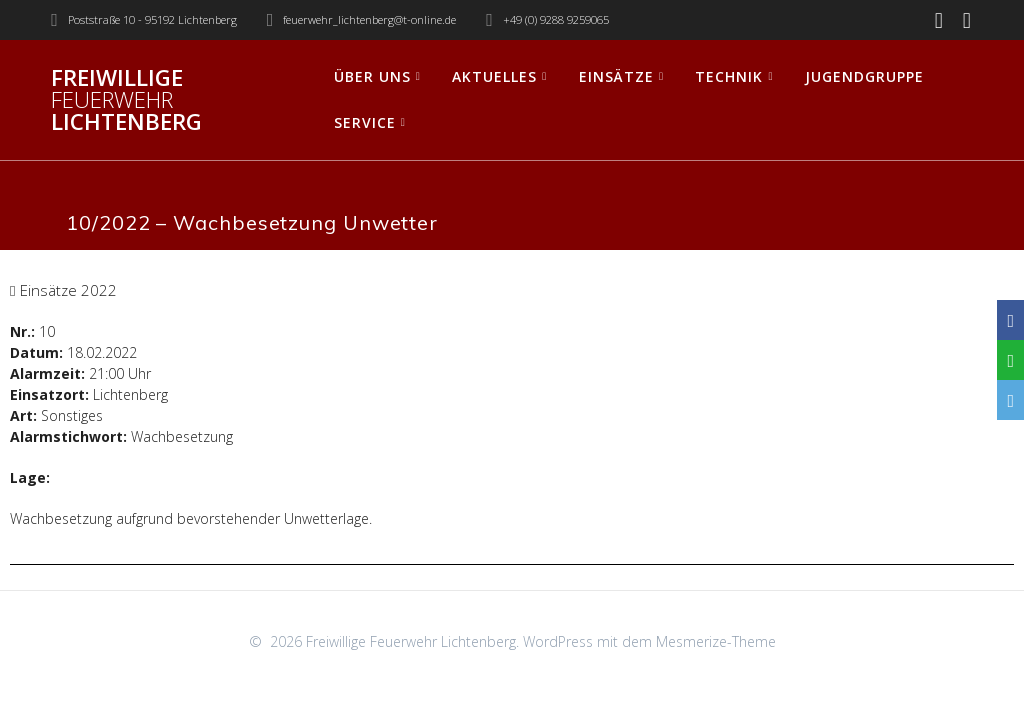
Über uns (372, 76)
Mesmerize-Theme (716, 641)
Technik (729, 76)
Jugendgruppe (864, 76)
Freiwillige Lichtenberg (126, 100)
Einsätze (616, 76)
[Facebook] (1010, 320)
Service (365, 122)
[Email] (1010, 400)
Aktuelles (494, 76)
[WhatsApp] (1010, 360)
